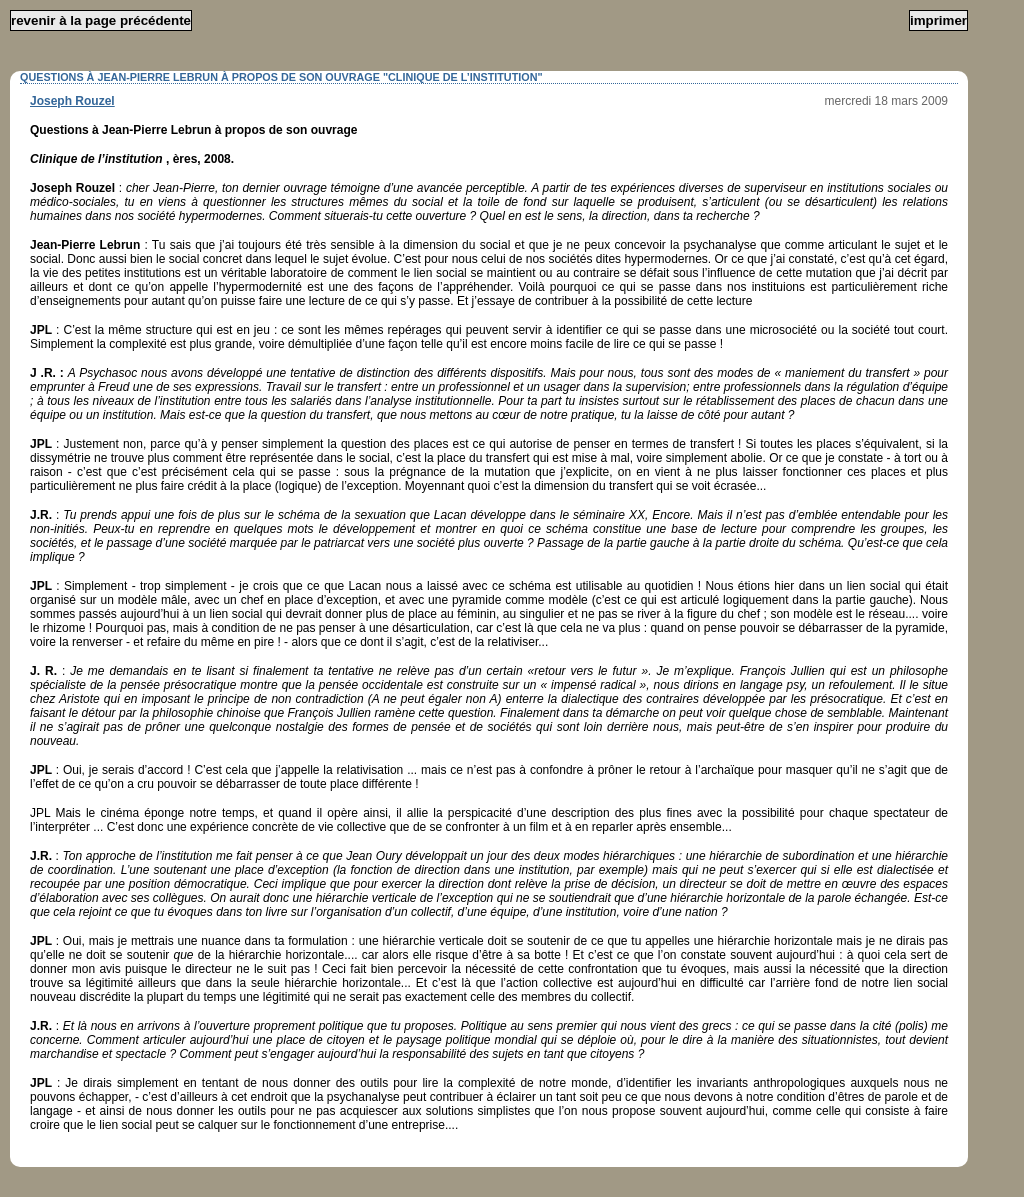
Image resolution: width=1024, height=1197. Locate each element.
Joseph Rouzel (72, 101)
